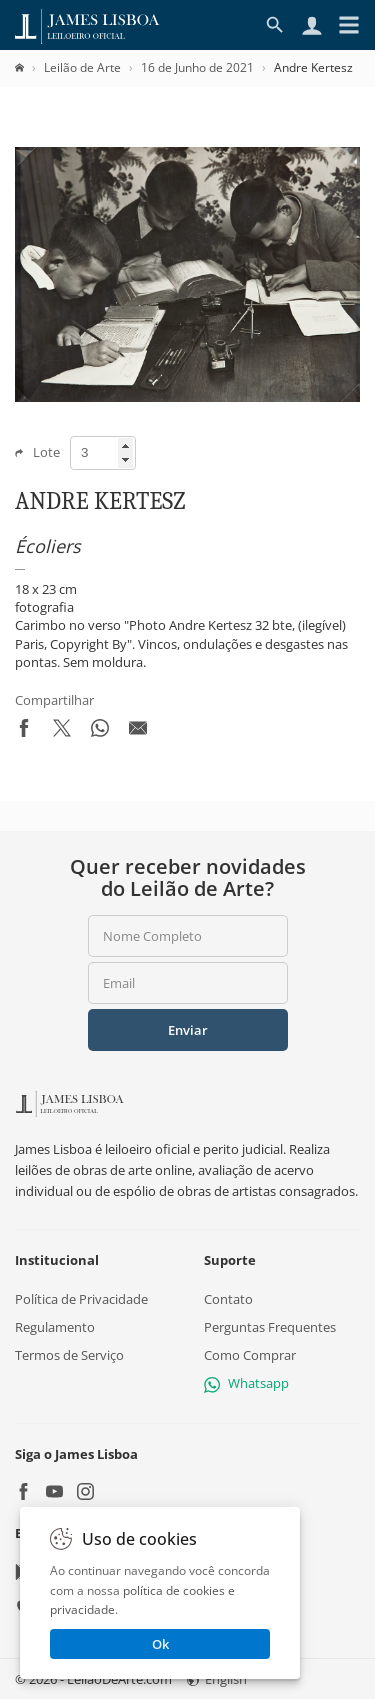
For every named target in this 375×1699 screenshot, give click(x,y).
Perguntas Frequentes (270, 1327)
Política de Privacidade (81, 1299)
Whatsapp (246, 1383)
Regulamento (55, 1327)
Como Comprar (250, 1355)
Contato (228, 1299)
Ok (160, 1644)
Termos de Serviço (69, 1355)
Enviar (188, 1030)
